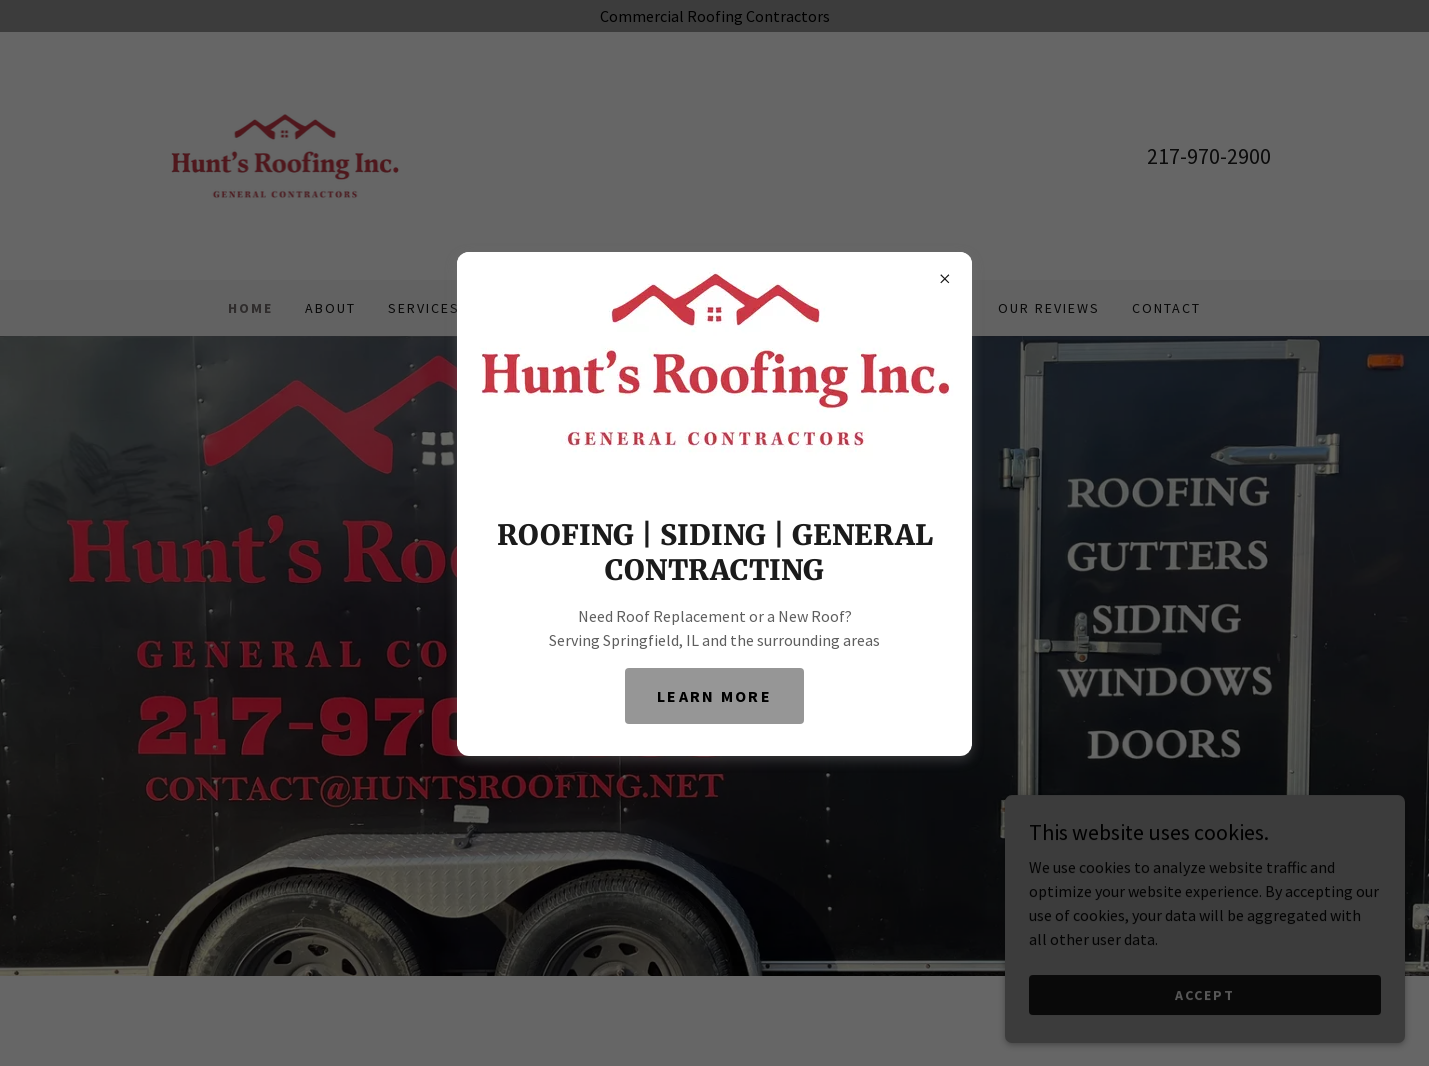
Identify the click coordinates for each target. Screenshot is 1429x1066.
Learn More (714, 696)
